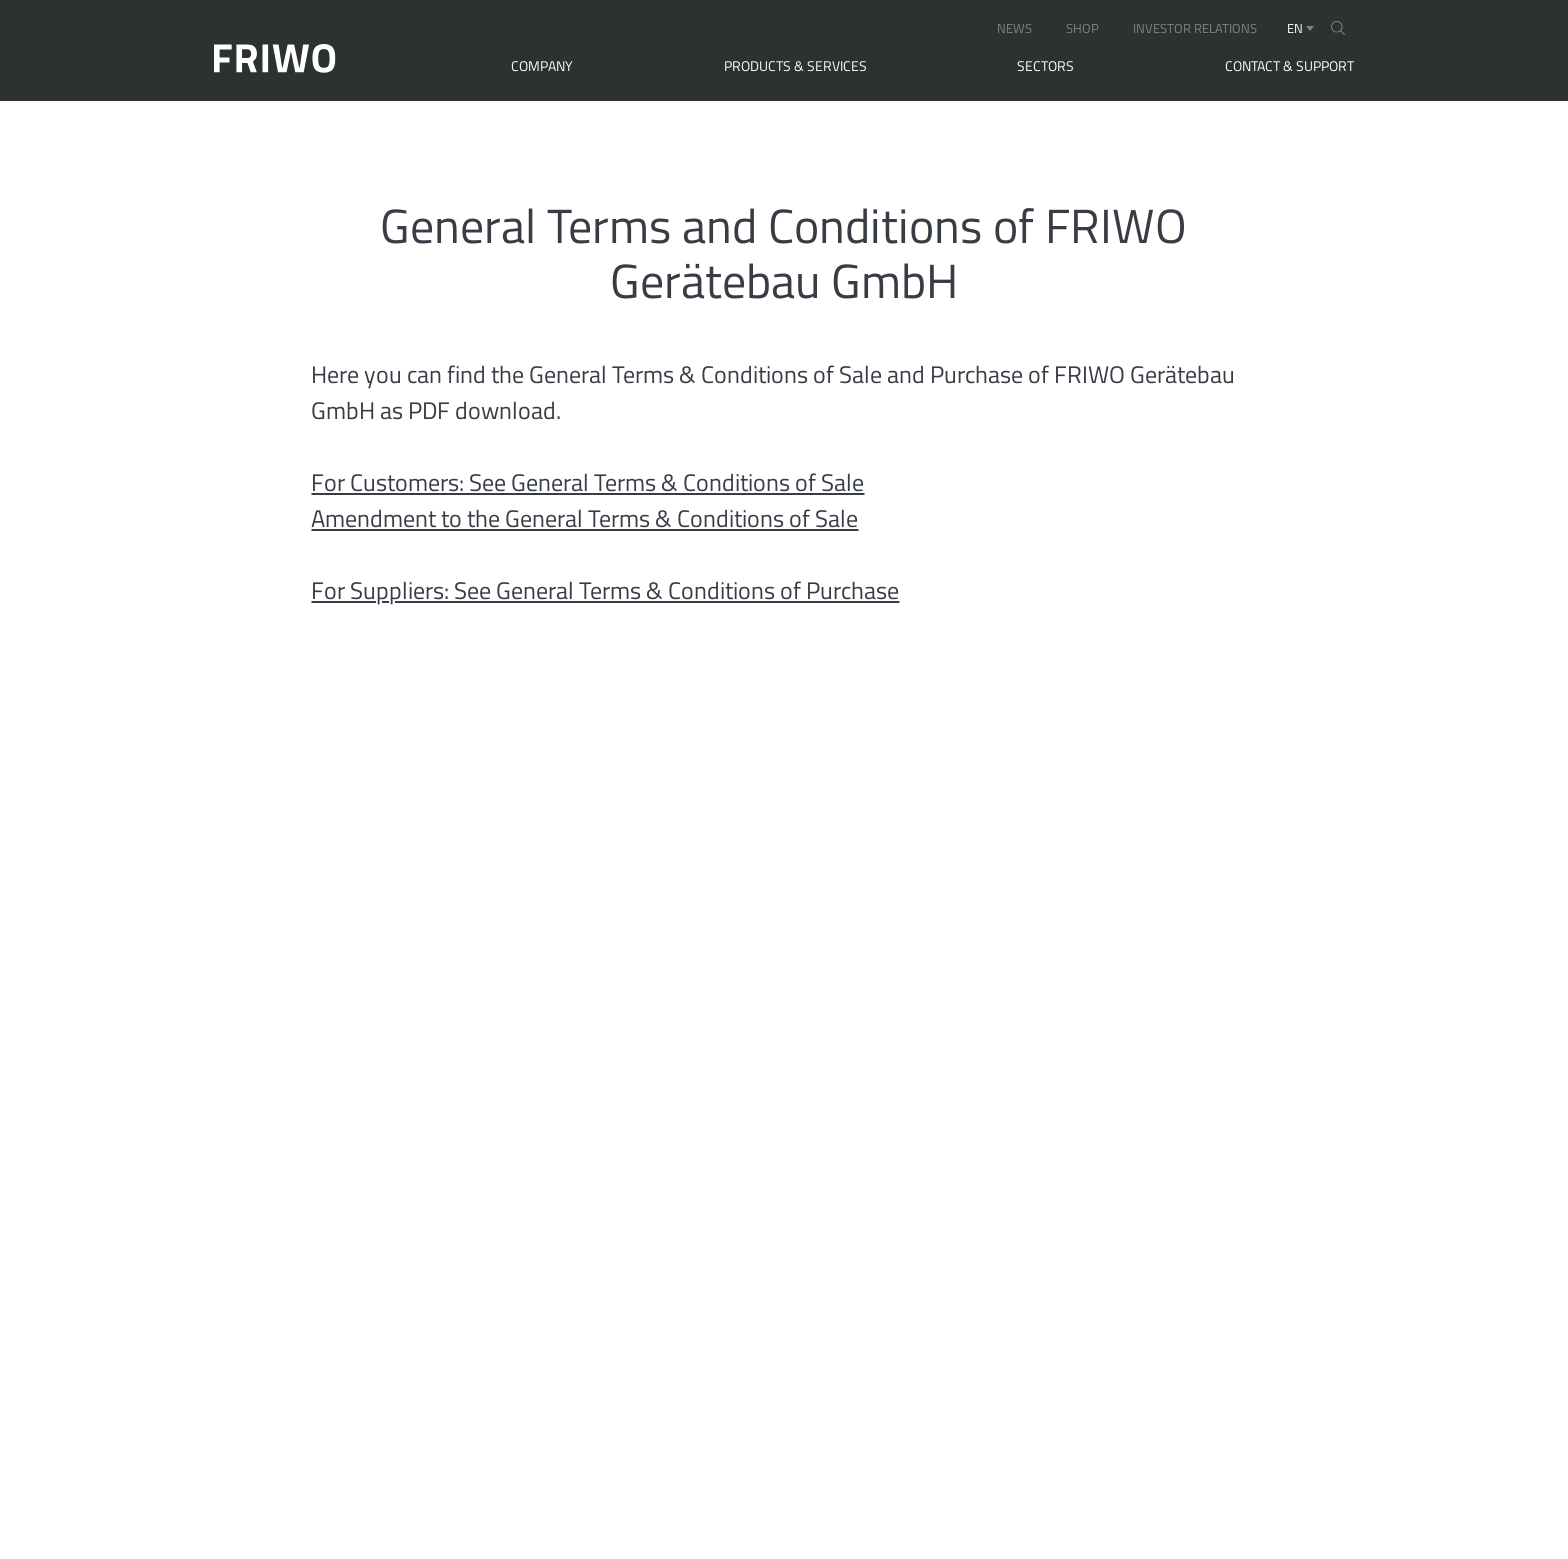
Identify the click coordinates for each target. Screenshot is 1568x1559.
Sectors (1045, 65)
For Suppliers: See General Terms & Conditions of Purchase (605, 590)
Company (542, 65)
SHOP (1082, 28)
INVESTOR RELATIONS (1195, 28)
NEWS (1014, 28)
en (1295, 28)
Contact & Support (1289, 65)
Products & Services (795, 65)
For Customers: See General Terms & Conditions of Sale (587, 482)
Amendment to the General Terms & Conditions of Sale (584, 518)
